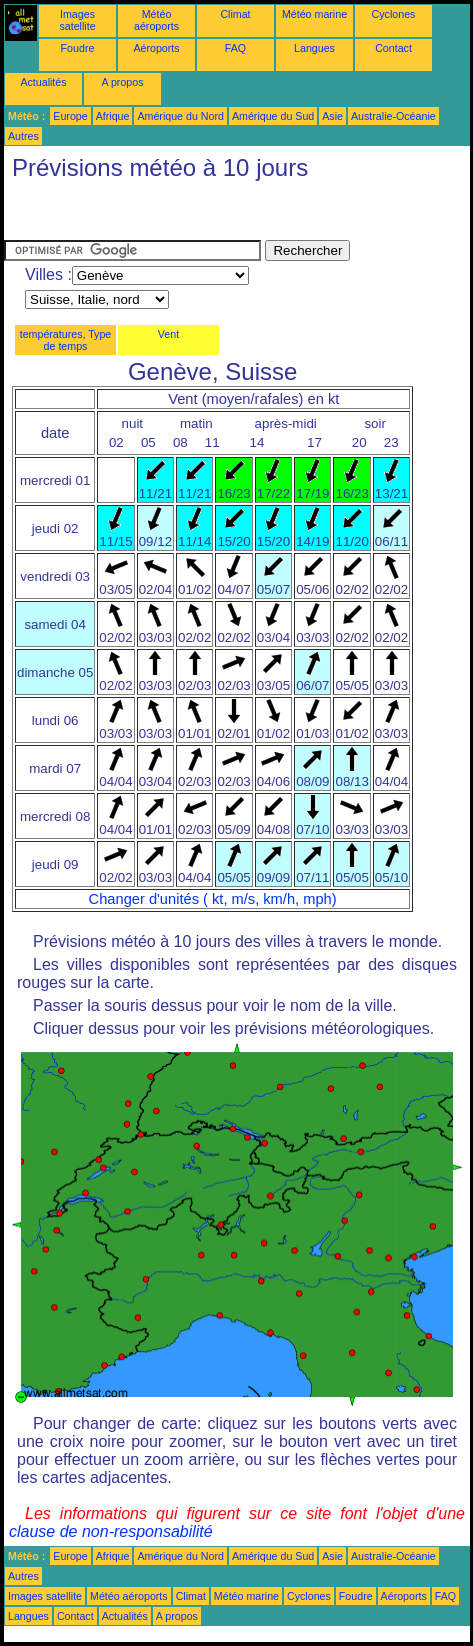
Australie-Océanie (393, 116)
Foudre (78, 48)
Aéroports (156, 48)
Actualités (43, 82)
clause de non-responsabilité (111, 1531)
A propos (122, 82)
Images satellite (77, 20)
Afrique (113, 116)
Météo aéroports (156, 20)
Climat (235, 14)
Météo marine (314, 14)
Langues (314, 48)
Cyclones (394, 14)
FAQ (235, 48)
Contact (393, 48)
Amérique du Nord (180, 116)
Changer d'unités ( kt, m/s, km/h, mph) (213, 899)
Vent (168, 334)
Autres (23, 136)
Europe (70, 116)
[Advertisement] (164, 215)
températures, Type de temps (66, 340)
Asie (332, 116)
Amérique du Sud (273, 116)
